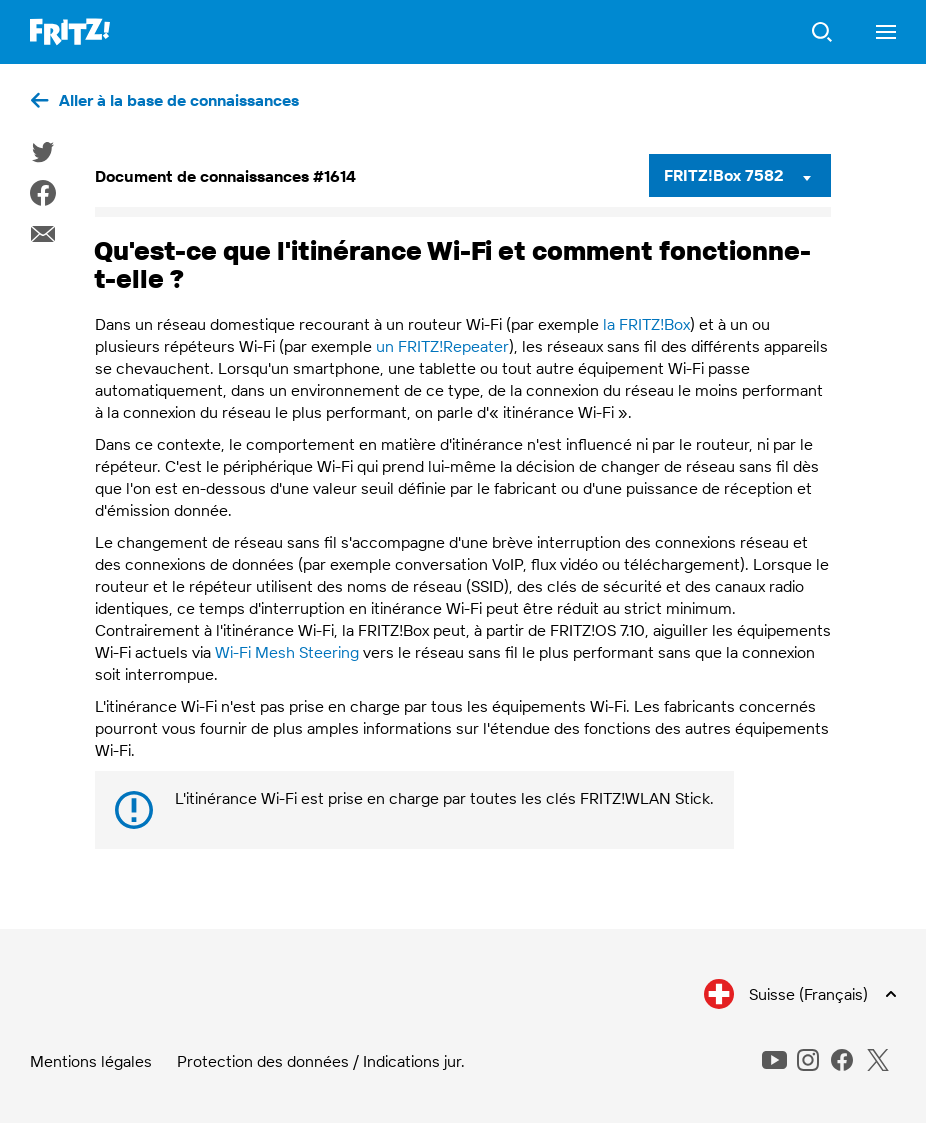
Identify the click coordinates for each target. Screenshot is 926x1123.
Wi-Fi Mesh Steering (287, 652)
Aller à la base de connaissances (179, 100)
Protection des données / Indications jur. (321, 1061)
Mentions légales (91, 1061)
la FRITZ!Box (646, 324)
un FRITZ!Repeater (442, 346)
